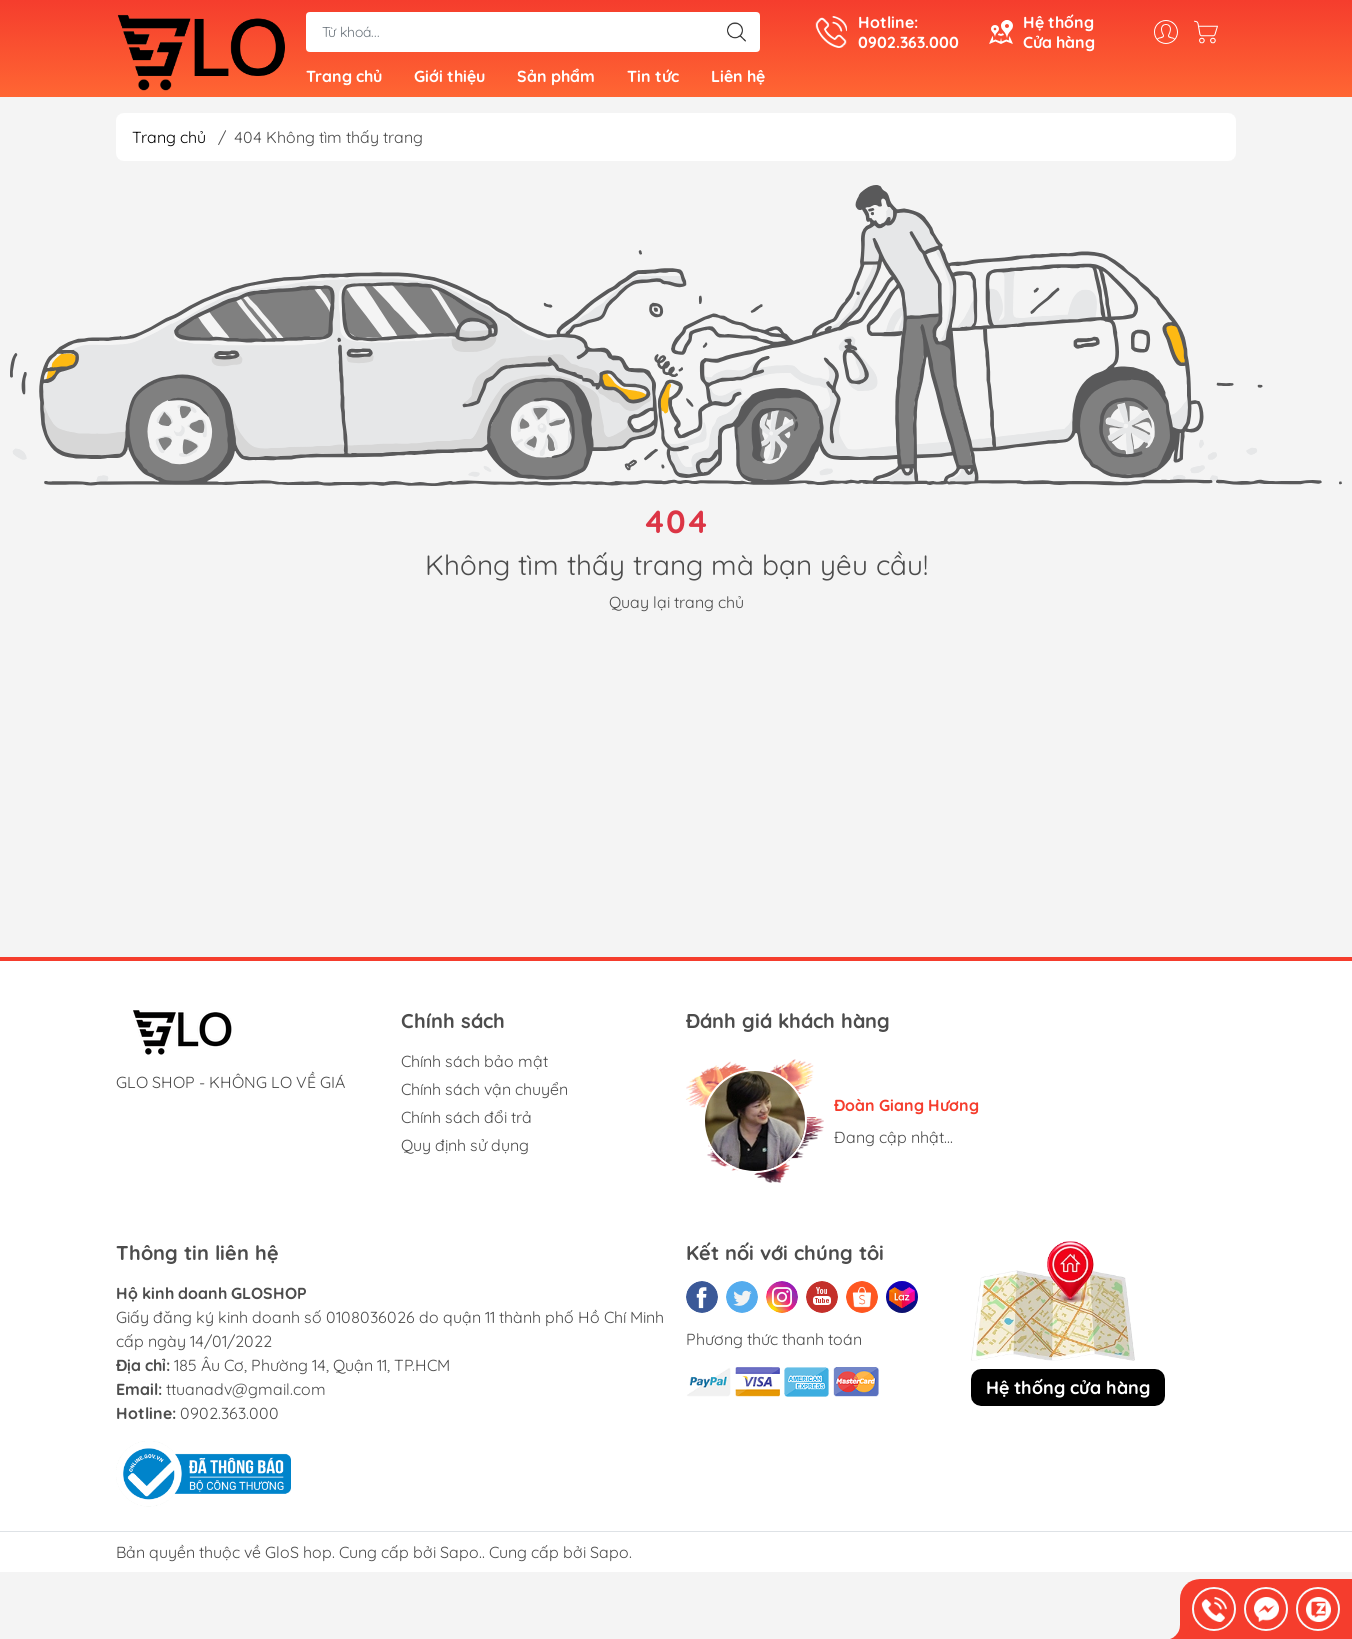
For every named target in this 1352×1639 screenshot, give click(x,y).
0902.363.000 (229, 1420)
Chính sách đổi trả (466, 1124)
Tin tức (653, 80)
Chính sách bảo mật (474, 1068)
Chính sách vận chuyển (484, 1096)
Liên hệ (738, 80)
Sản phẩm (556, 80)
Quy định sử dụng (465, 1152)
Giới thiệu (449, 80)
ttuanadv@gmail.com (246, 1396)
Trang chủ (344, 80)
